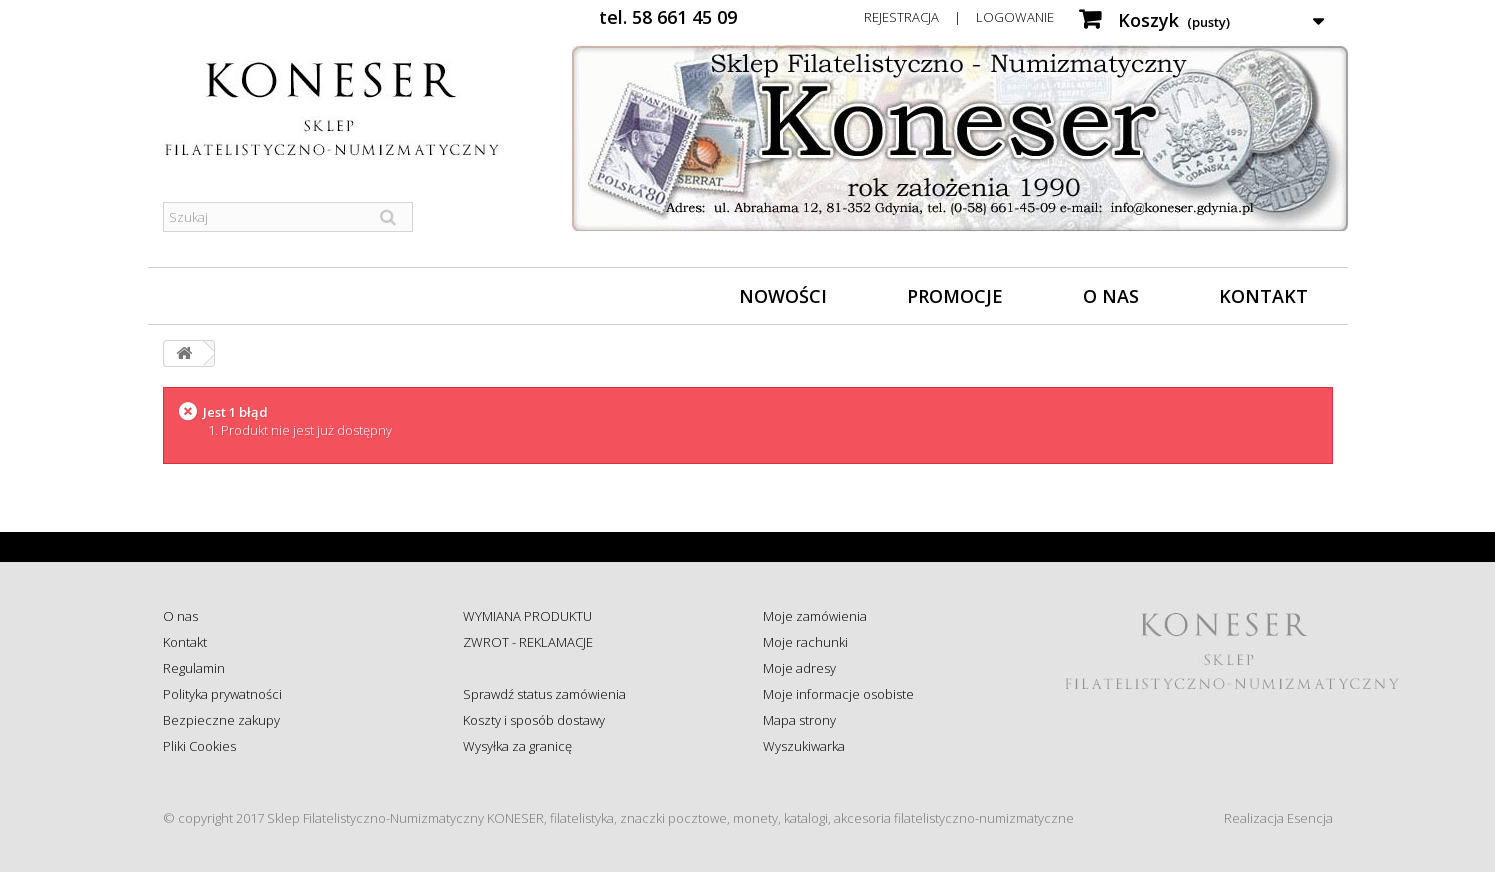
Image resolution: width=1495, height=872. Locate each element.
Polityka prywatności (222, 694)
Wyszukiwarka (804, 746)
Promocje (955, 296)
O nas (1111, 296)
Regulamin (194, 668)
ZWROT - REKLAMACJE (528, 642)
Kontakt (1263, 296)
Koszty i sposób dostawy (534, 720)
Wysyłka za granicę (517, 746)
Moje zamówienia (815, 616)
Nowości (783, 296)
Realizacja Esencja (1278, 818)
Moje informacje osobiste (838, 694)
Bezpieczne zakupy (221, 720)
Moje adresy (799, 668)
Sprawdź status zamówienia (544, 694)
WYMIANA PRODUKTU (527, 616)
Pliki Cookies (199, 746)
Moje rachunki (805, 642)
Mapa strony (799, 720)
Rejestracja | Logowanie (959, 17)
